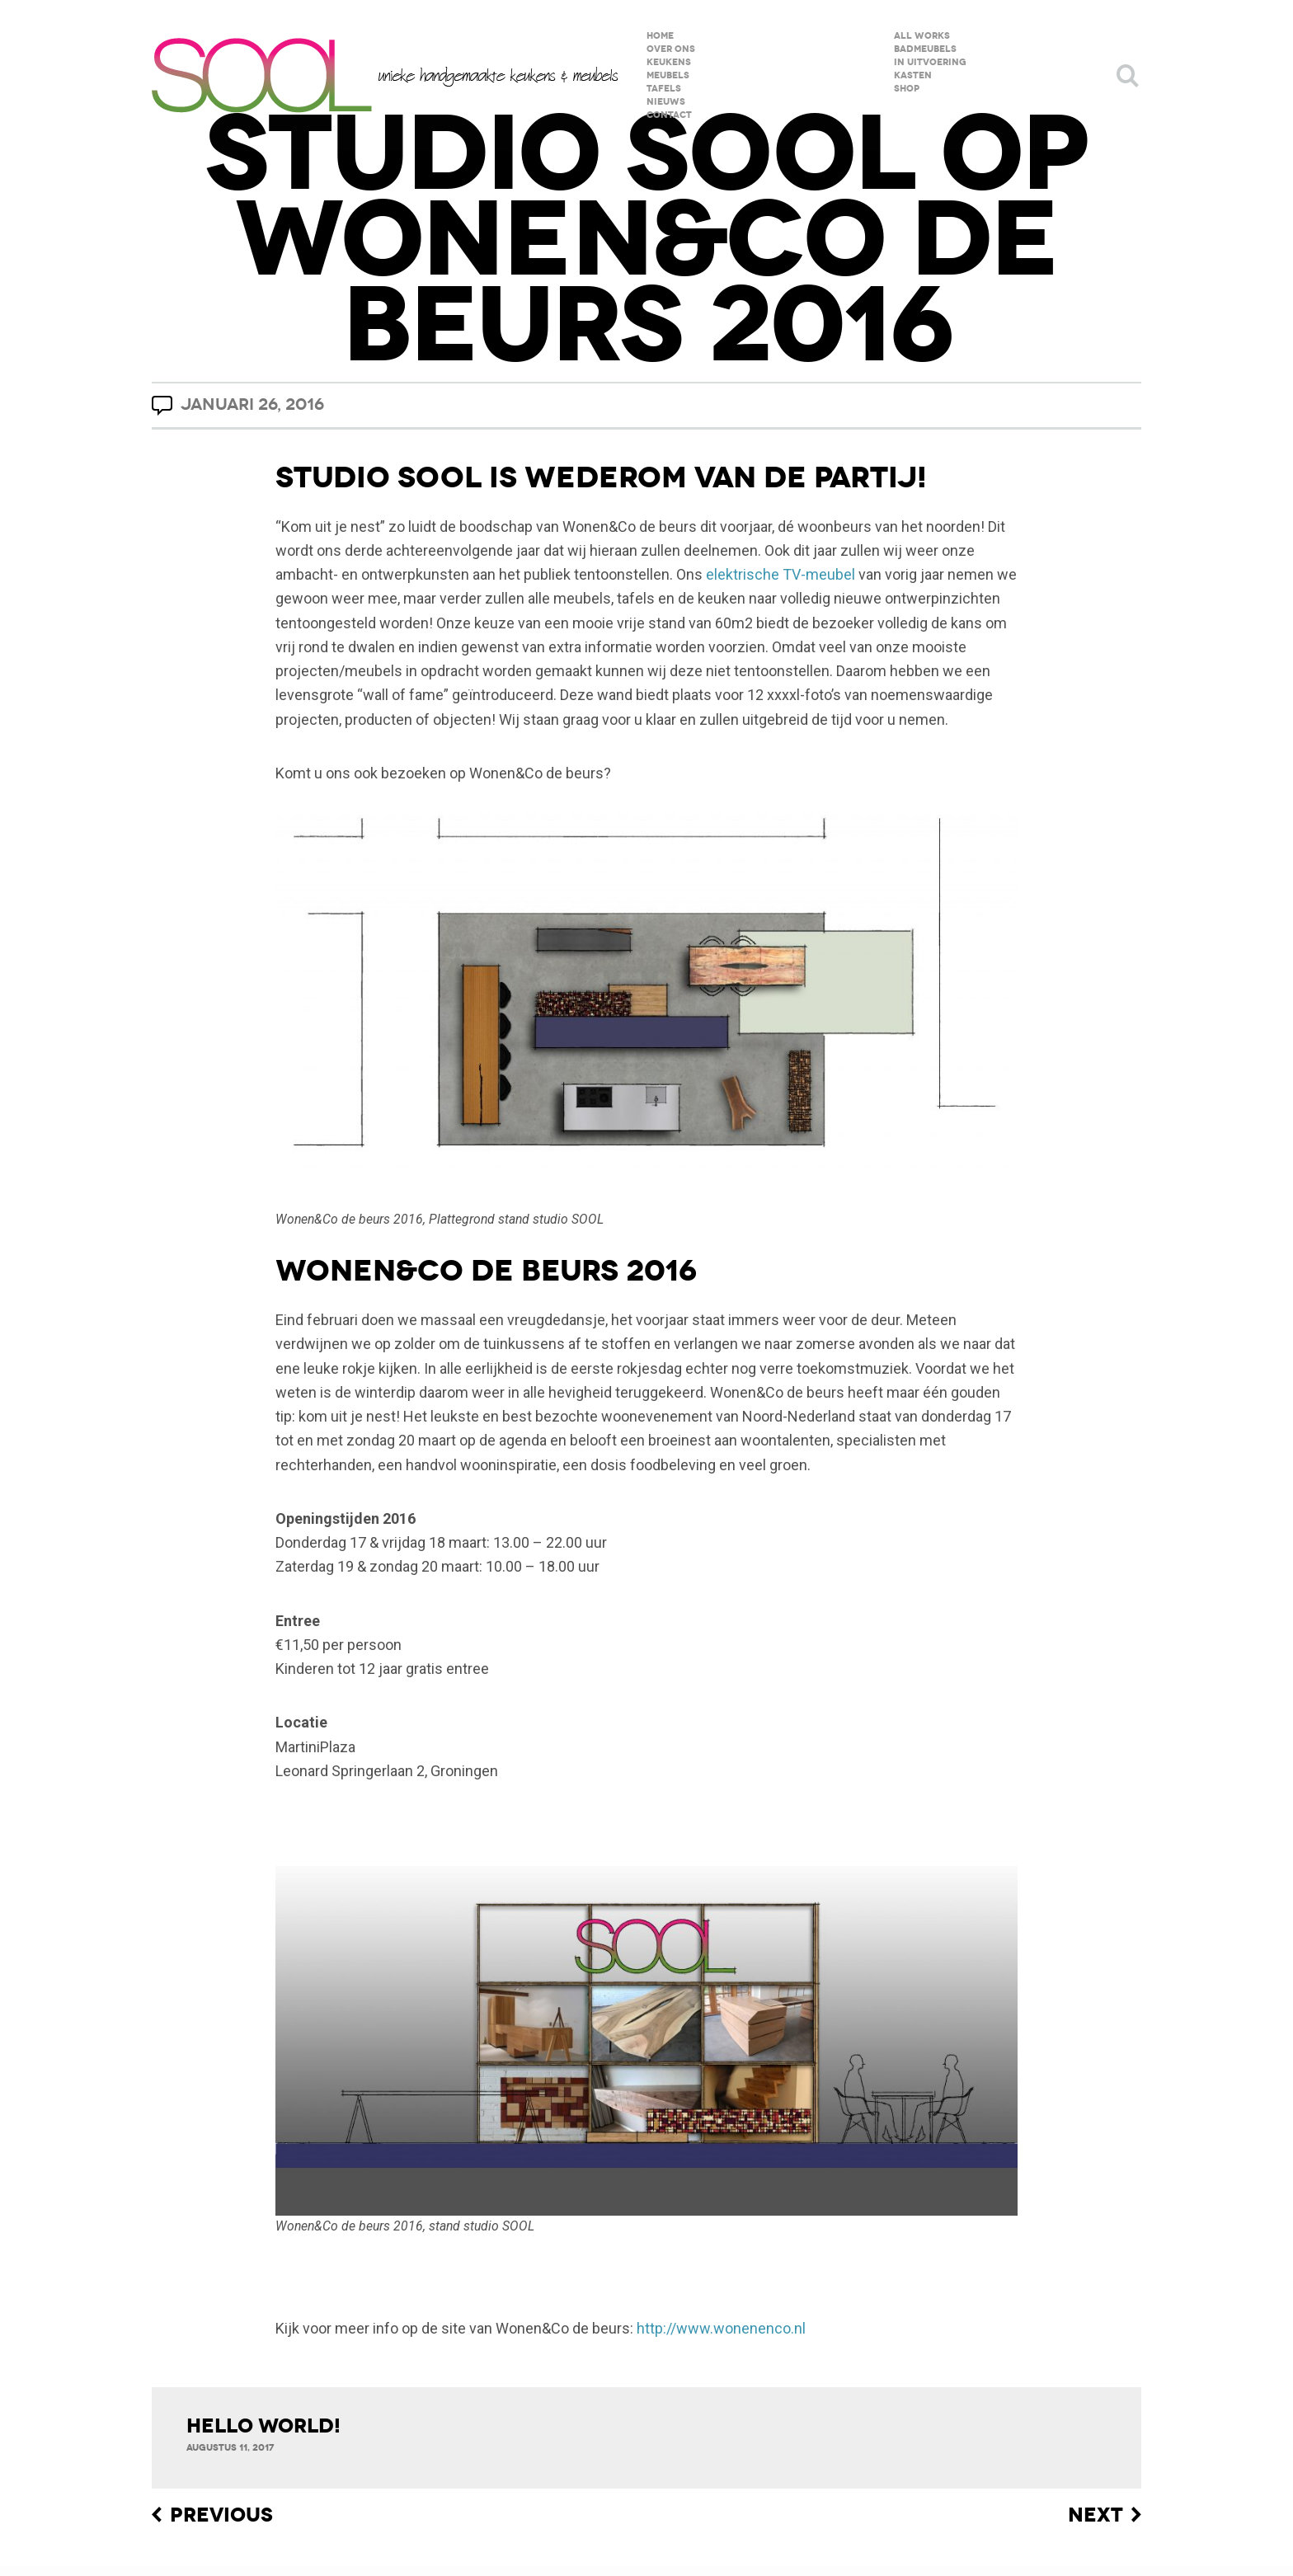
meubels (667, 75)
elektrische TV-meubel (780, 574)
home (660, 35)
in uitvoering (930, 62)
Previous (221, 2515)
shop (906, 88)
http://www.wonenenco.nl (721, 2328)
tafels (663, 88)
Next (1095, 2515)
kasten (913, 75)
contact (669, 115)
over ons (670, 49)
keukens (668, 62)
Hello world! (263, 2426)
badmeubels (925, 49)
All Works (922, 35)
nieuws (665, 101)
